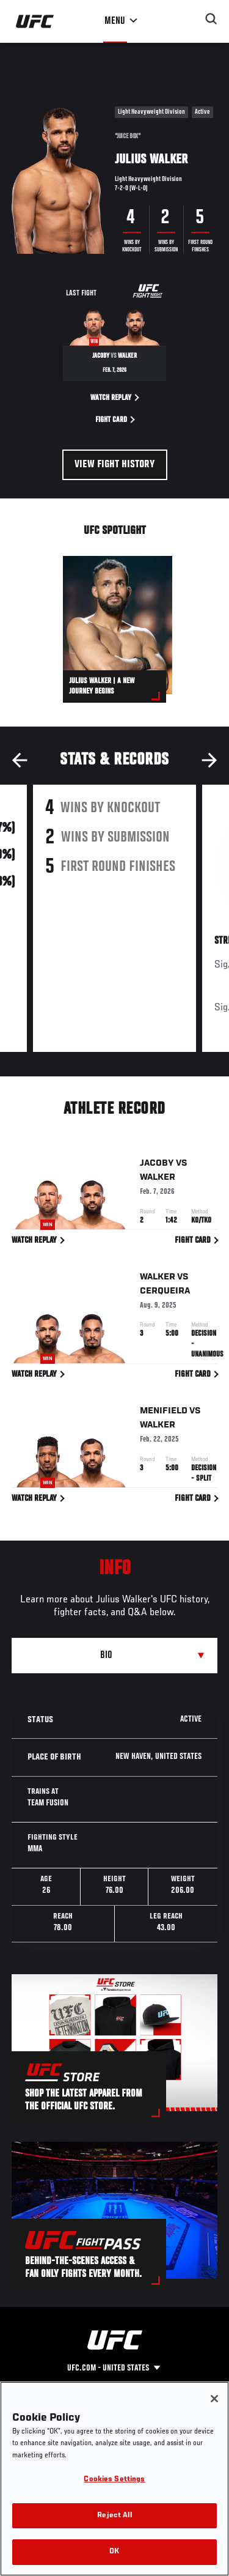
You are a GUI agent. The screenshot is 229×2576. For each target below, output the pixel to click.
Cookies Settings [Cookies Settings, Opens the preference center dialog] (114, 2480)
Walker (157, 1180)
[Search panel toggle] (211, 19)
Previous (19, 760)
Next (209, 760)
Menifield (163, 1413)
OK (114, 2552)
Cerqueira (165, 1293)
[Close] (214, 2398)
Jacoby (157, 1166)
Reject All (114, 2516)
